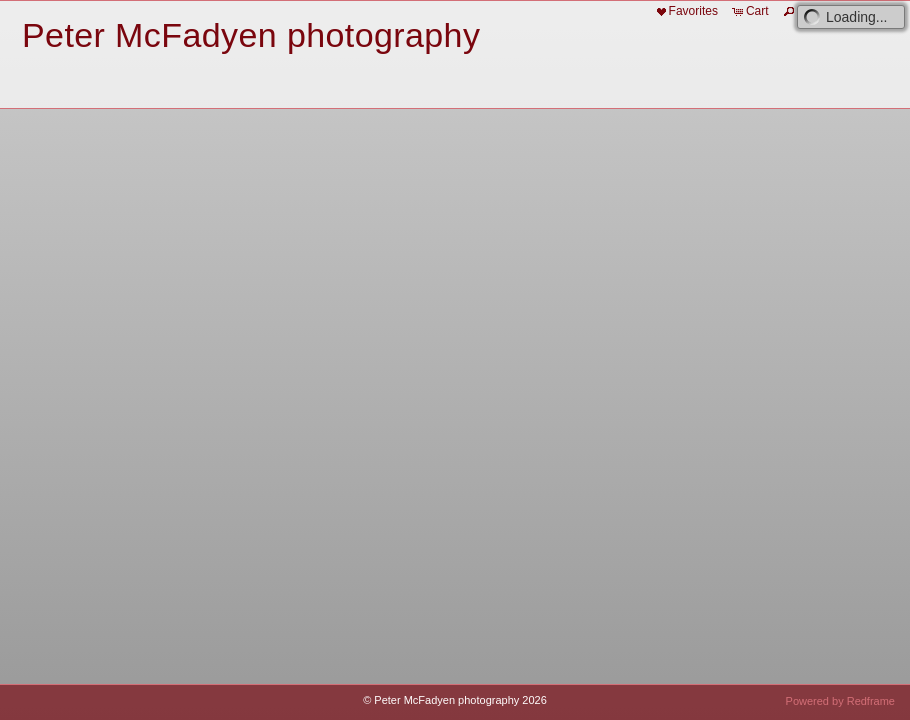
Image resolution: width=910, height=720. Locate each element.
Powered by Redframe (840, 701)
